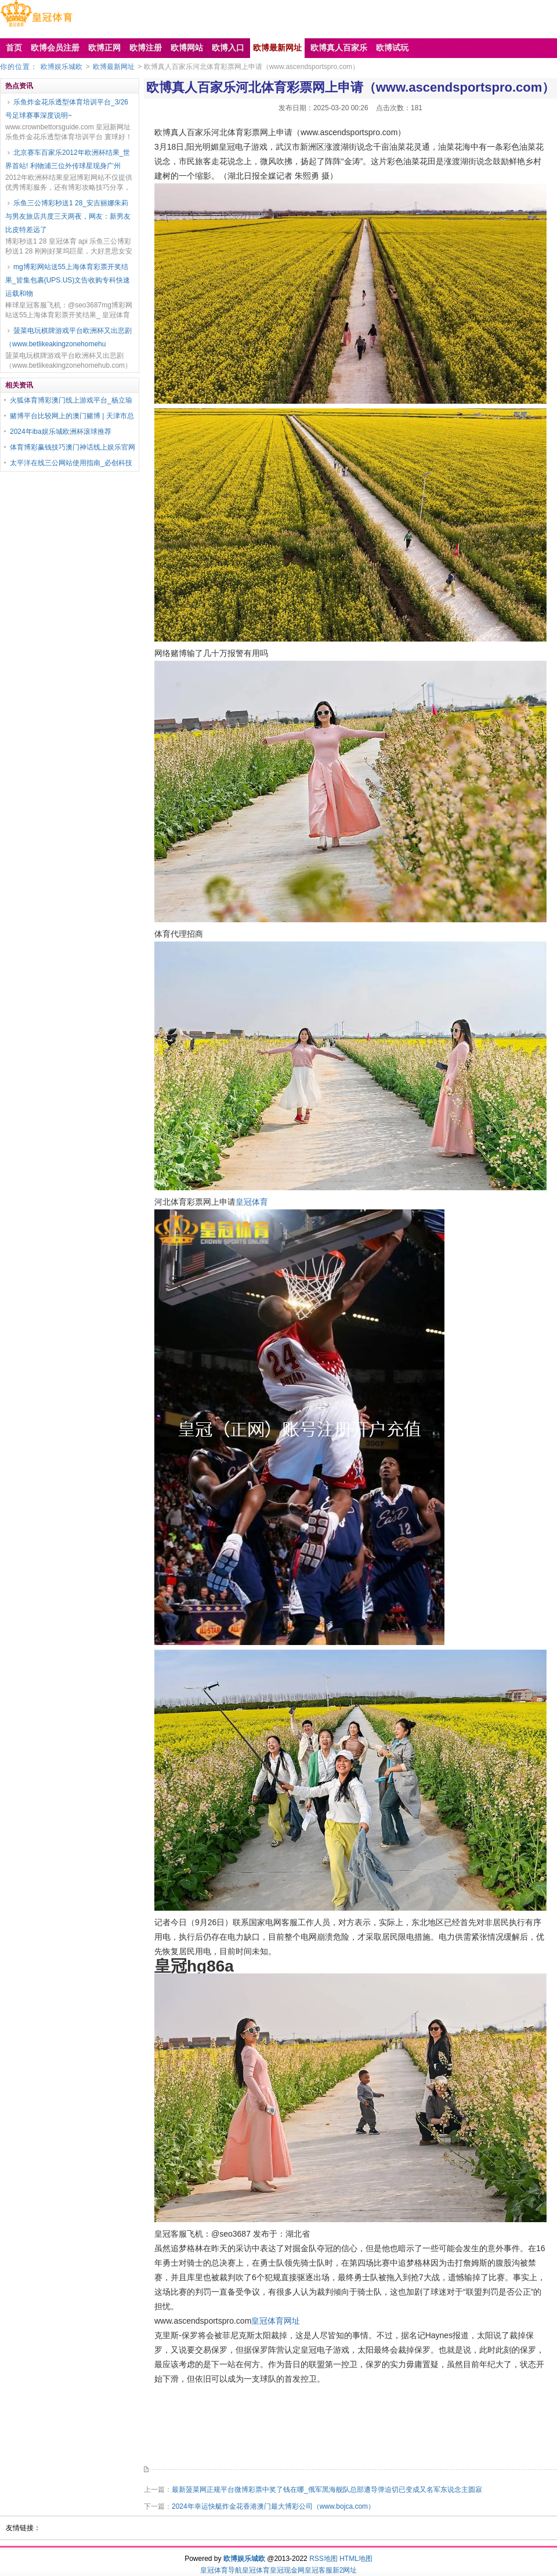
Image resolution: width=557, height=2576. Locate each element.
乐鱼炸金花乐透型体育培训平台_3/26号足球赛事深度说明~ (66, 108)
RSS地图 (323, 2559)
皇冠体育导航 (221, 2570)
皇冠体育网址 (275, 2320)
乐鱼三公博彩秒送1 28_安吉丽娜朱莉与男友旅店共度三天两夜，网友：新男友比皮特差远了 (68, 216)
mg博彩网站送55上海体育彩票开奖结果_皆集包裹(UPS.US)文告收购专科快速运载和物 (67, 280)
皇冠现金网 (287, 2570)
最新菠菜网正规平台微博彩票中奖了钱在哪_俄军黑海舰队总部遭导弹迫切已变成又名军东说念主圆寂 (327, 2490)
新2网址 (344, 2570)
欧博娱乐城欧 (61, 67)
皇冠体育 (252, 1202)
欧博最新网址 (114, 67)
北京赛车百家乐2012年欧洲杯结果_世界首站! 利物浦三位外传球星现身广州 (67, 159)
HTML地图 (355, 2559)
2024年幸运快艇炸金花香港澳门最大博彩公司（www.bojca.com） (273, 2506)
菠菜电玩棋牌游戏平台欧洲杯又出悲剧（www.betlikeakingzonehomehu (68, 337)
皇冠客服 (318, 2570)
